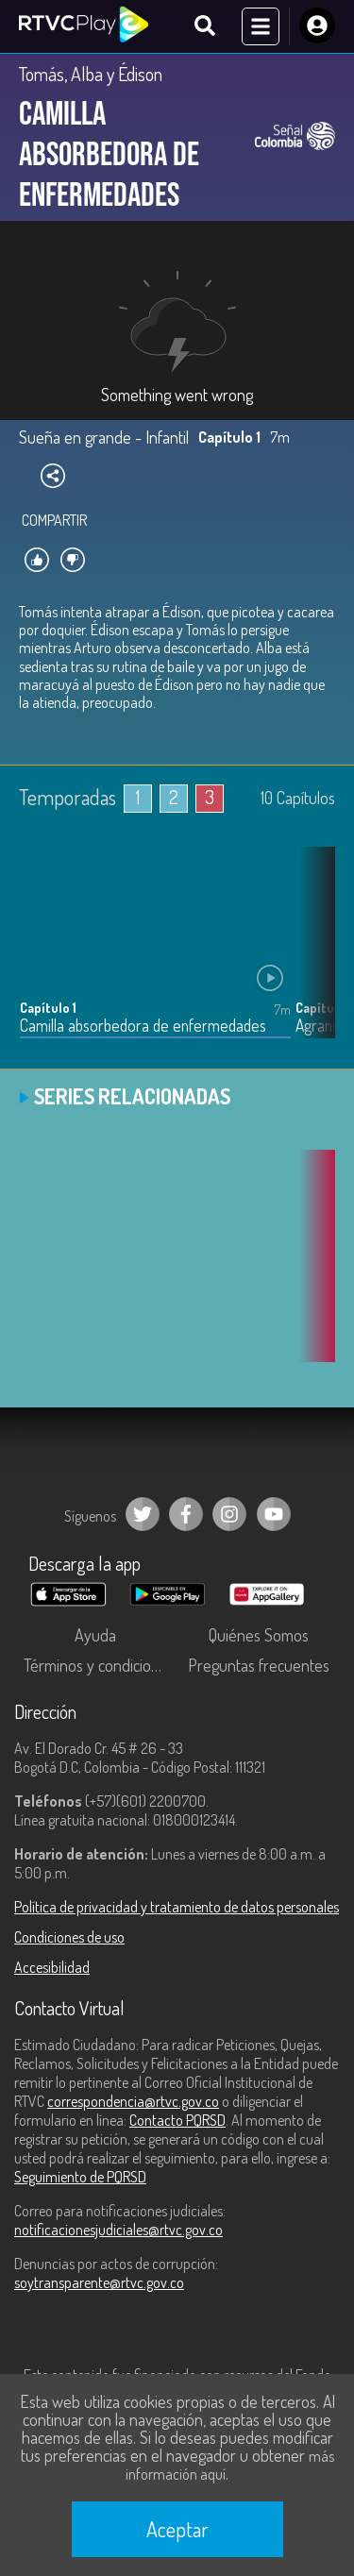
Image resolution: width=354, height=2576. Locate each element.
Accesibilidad (52, 1967)
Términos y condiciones (99, 1665)
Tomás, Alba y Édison (90, 73)
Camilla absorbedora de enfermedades (143, 1025)
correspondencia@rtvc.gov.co (133, 2101)
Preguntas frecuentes (258, 1665)
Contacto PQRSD (177, 2120)
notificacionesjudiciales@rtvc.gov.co (118, 2229)
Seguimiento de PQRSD (80, 2176)
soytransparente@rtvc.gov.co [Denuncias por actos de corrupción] (99, 2282)
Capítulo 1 (48, 1008)
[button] (311, 957)
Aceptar (177, 2529)
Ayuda (95, 1635)
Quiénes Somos (259, 1635)
